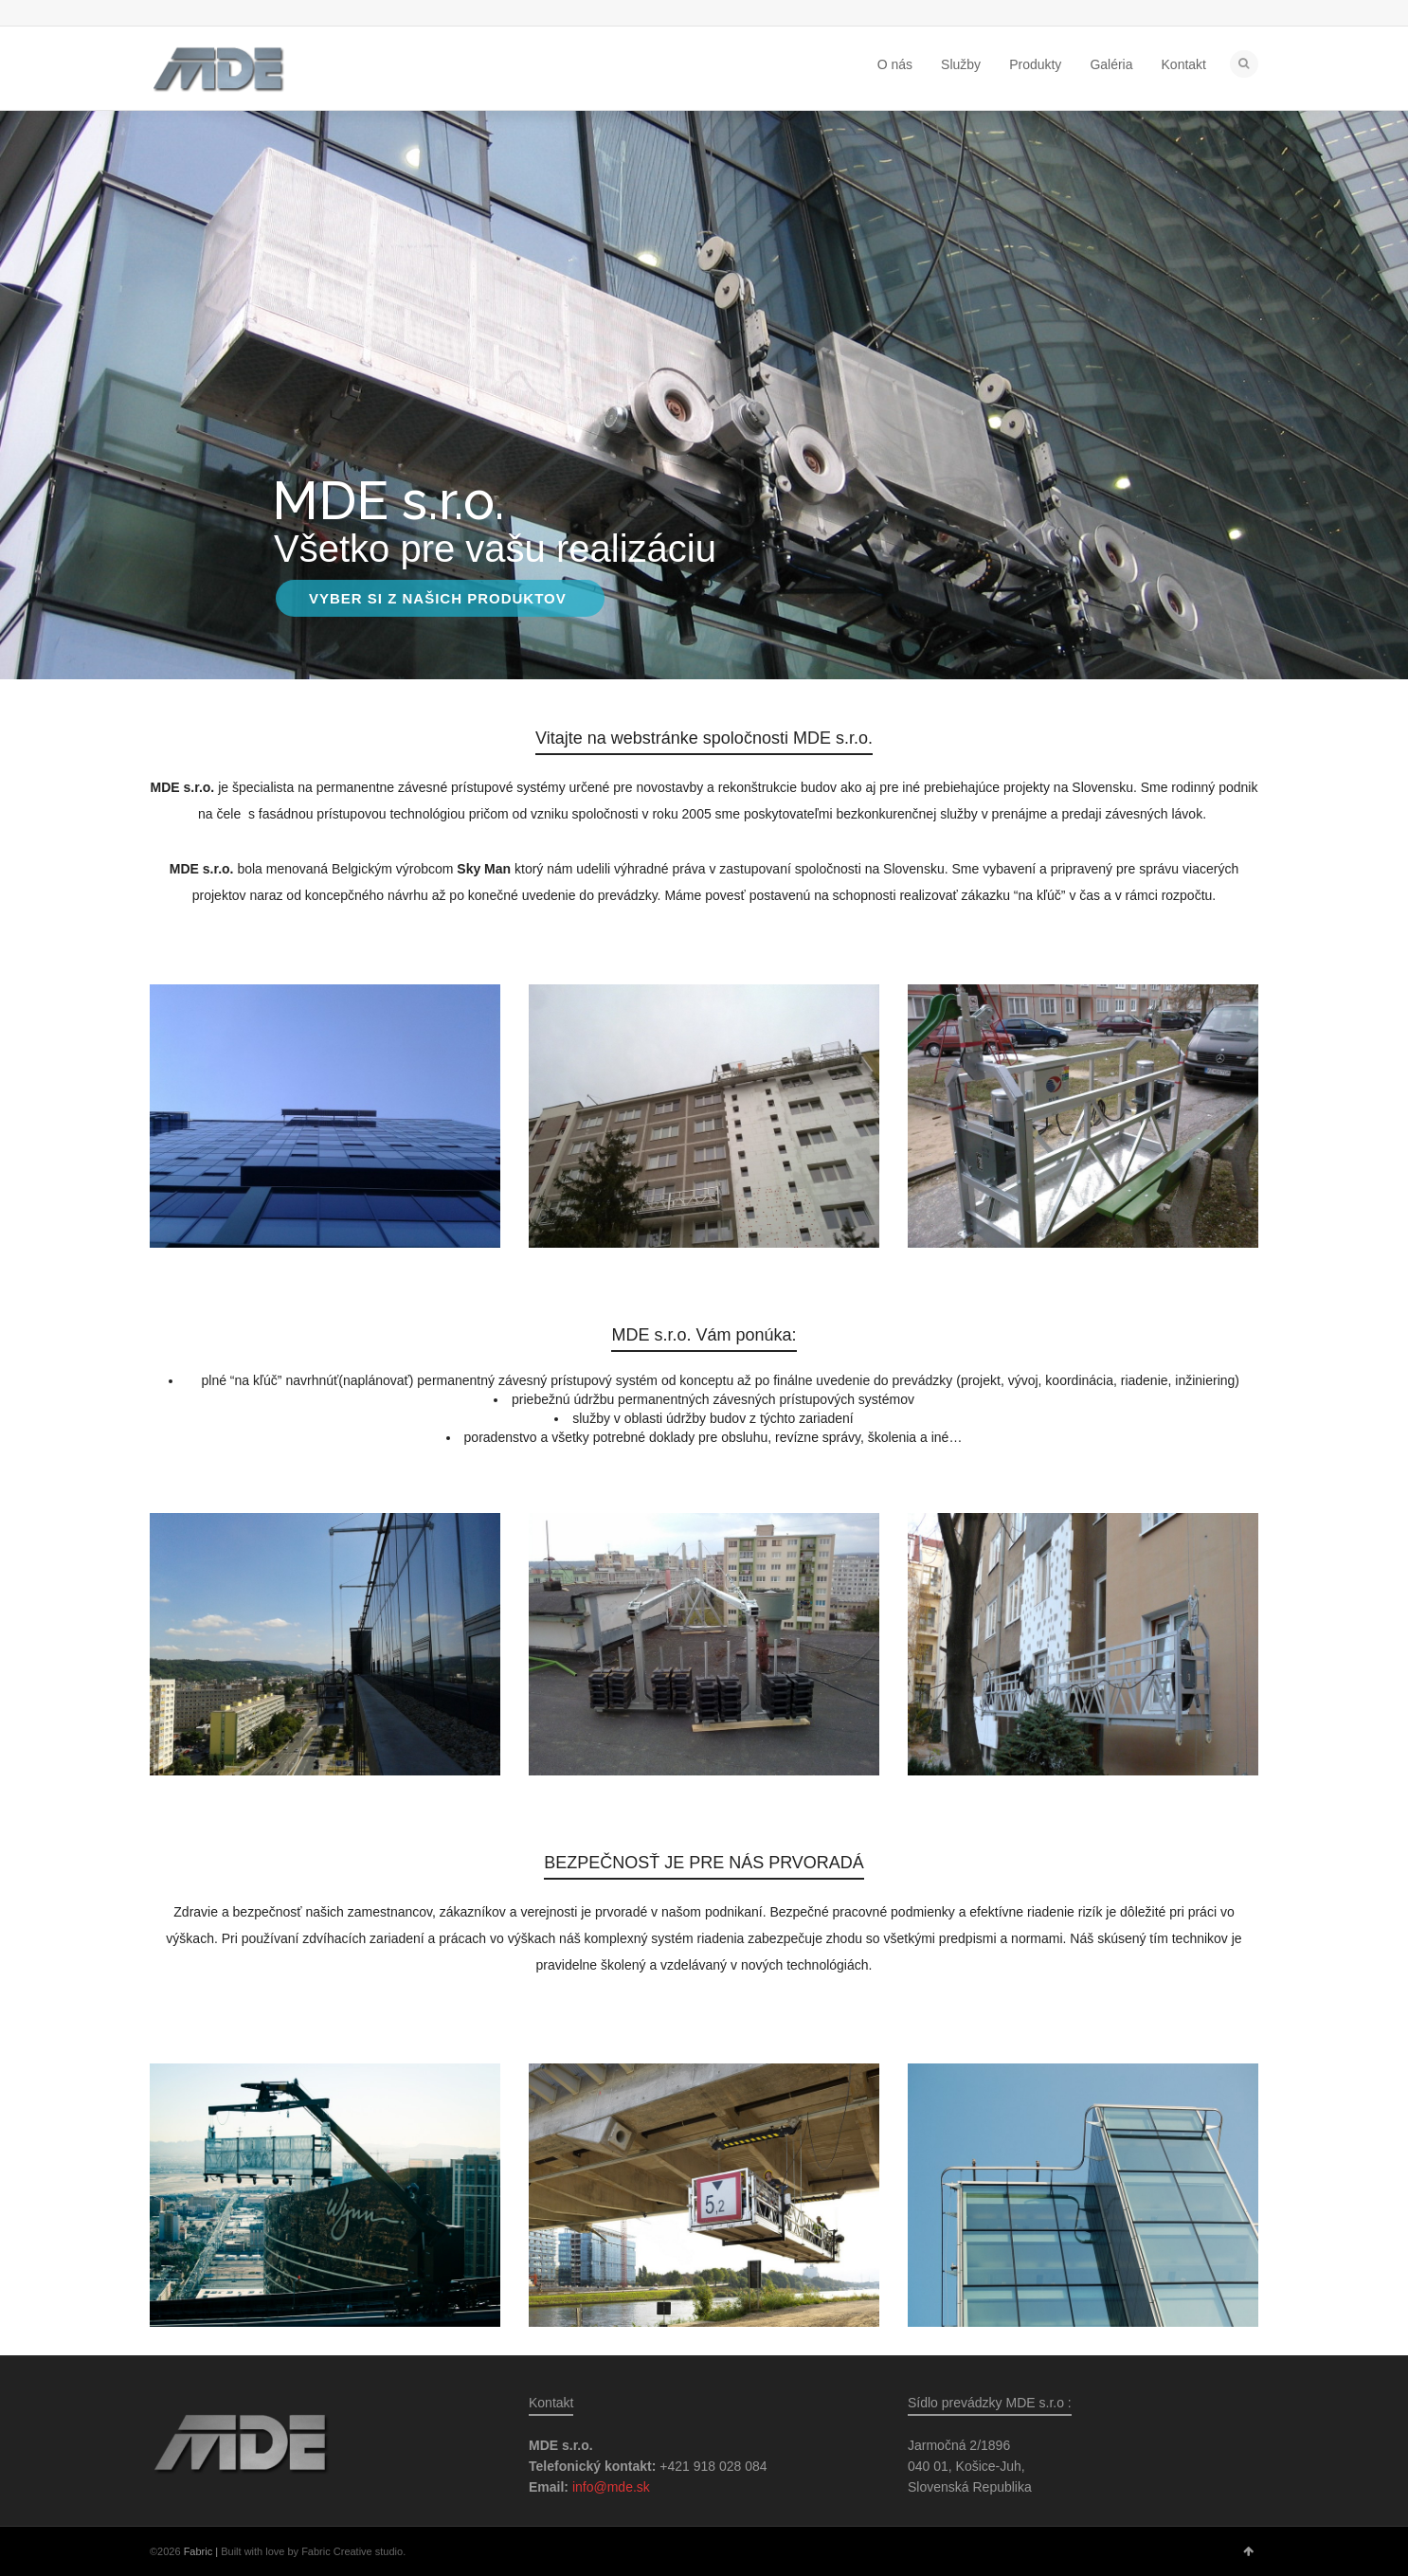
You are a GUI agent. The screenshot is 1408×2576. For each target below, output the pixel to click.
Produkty (1035, 64)
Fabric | (201, 2551)
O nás (894, 64)
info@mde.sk (611, 2487)
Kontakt (1184, 64)
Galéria (1111, 64)
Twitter (161, 14)
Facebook (188, 14)
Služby (961, 64)
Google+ (216, 14)
